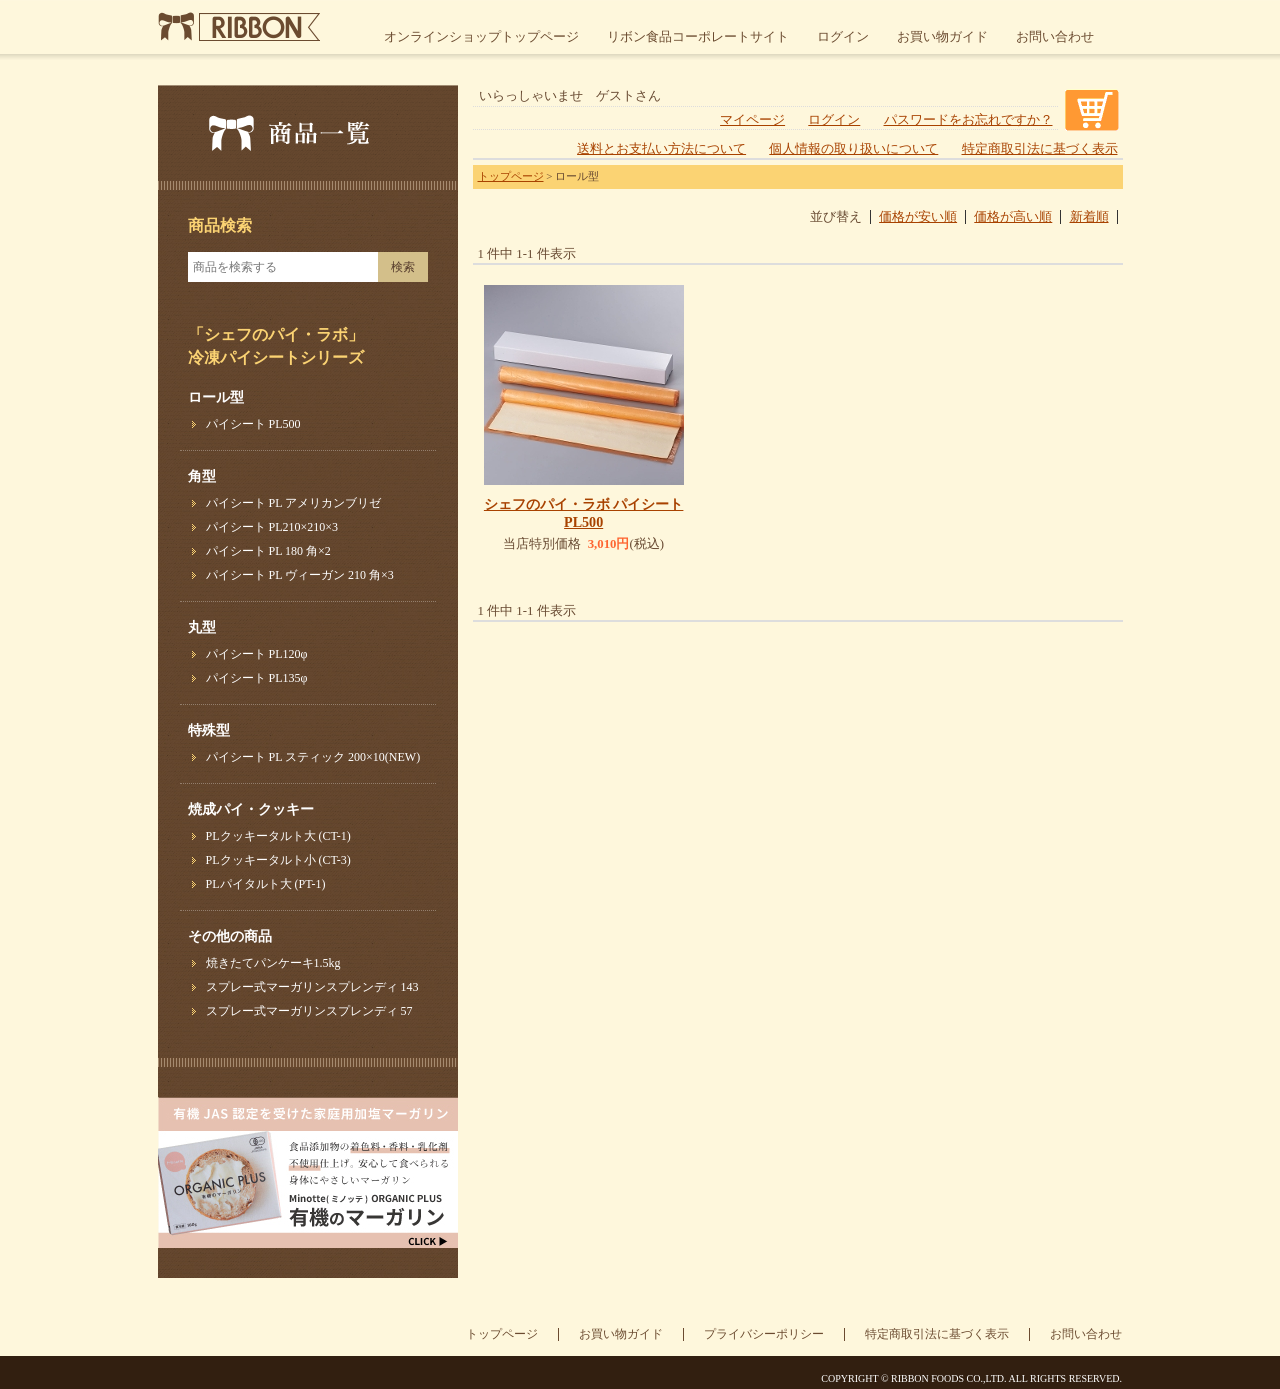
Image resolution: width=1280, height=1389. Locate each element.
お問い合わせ (1055, 36)
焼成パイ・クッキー (251, 809)
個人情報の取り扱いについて (853, 149)
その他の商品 (230, 936)
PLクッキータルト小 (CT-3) (278, 860)
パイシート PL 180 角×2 (268, 551)
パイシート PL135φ (257, 678)
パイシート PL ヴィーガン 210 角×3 (300, 575)
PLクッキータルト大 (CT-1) (278, 836)
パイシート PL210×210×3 (272, 527)
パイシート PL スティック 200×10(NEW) (313, 757)
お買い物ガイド (942, 36)
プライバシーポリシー (764, 1334)
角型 (202, 476)
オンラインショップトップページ (481, 36)
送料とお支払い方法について (661, 149)
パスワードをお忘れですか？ (968, 120)
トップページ (511, 176)
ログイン (843, 36)
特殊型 (209, 730)
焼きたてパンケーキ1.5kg (273, 963)
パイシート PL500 (253, 424)
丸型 (202, 627)
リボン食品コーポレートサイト (698, 36)
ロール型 (216, 397)
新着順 (1089, 217)
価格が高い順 (1013, 217)
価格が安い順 (918, 217)
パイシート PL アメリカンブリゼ (294, 503)
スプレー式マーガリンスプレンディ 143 (312, 987)
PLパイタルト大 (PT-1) (266, 884)
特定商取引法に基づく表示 (1040, 149)
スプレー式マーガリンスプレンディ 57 (309, 1011)
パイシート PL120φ (257, 654)
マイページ (752, 120)
